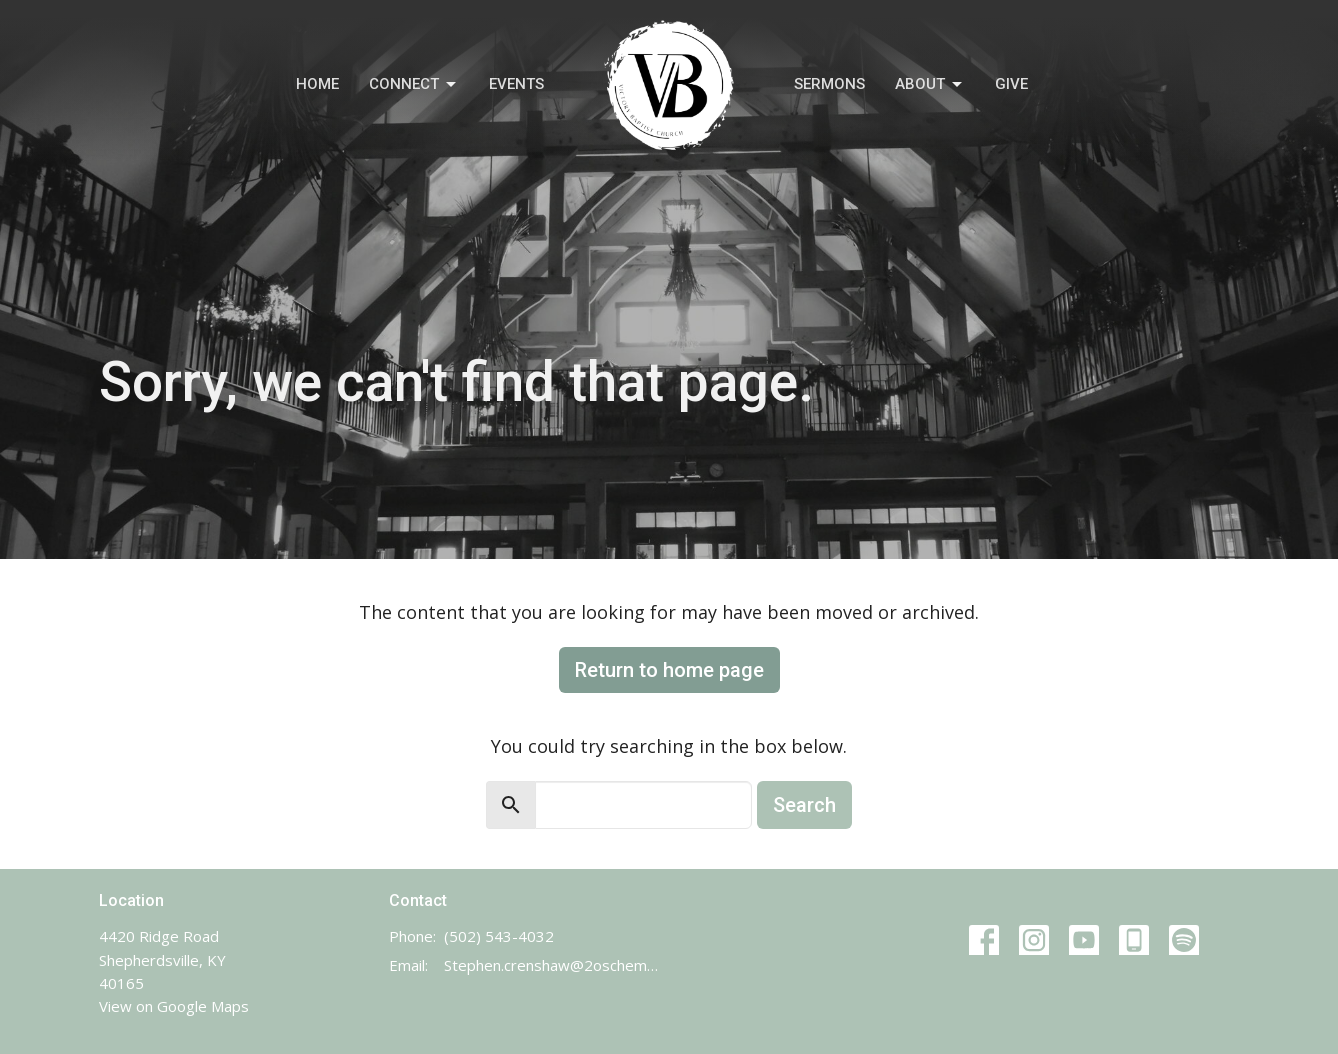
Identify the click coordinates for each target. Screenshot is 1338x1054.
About (930, 85)
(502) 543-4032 (499, 936)
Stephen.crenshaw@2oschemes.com (551, 965)
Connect (414, 85)
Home (317, 84)
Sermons (829, 84)
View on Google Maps (174, 1006)
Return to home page (669, 670)
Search (804, 805)
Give (1011, 84)
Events (516, 84)
